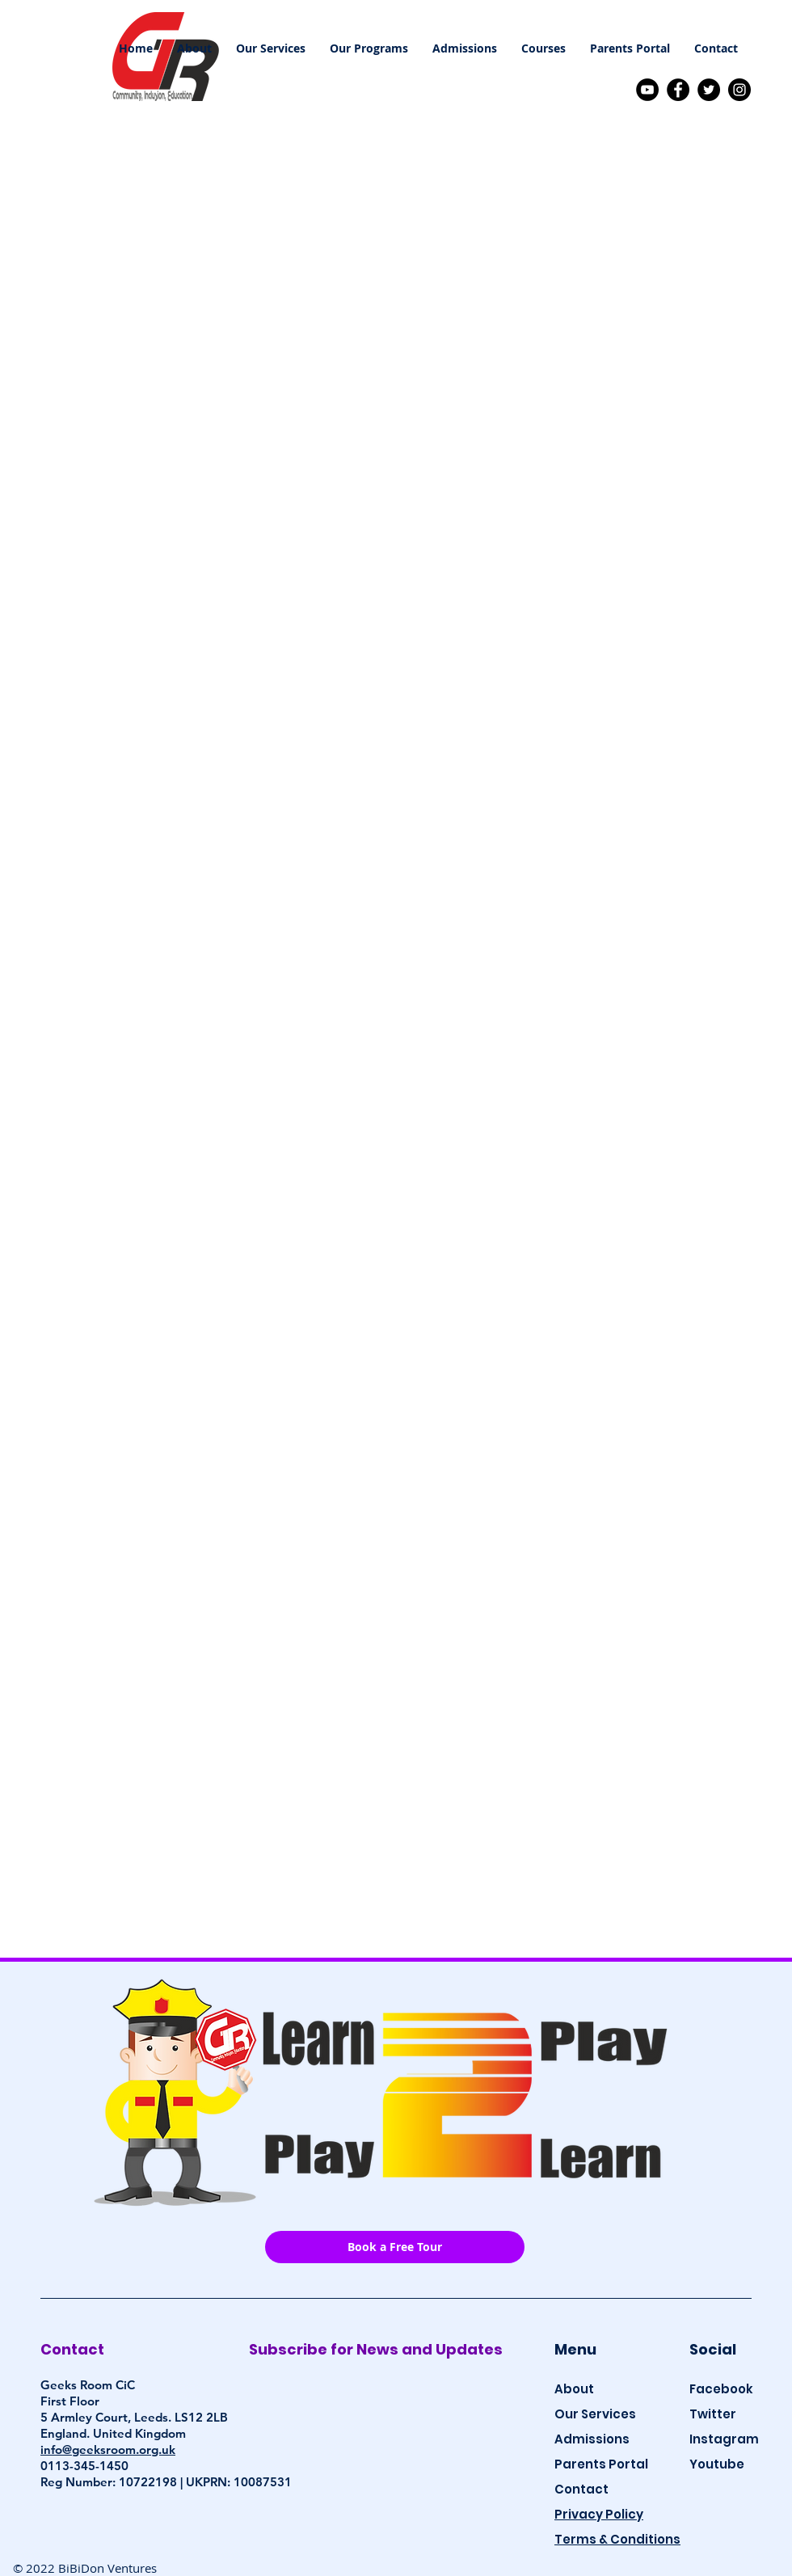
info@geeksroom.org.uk (107, 2449)
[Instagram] (739, 89)
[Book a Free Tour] (394, 2247)
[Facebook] (678, 89)
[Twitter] (708, 89)
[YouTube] (647, 89)
